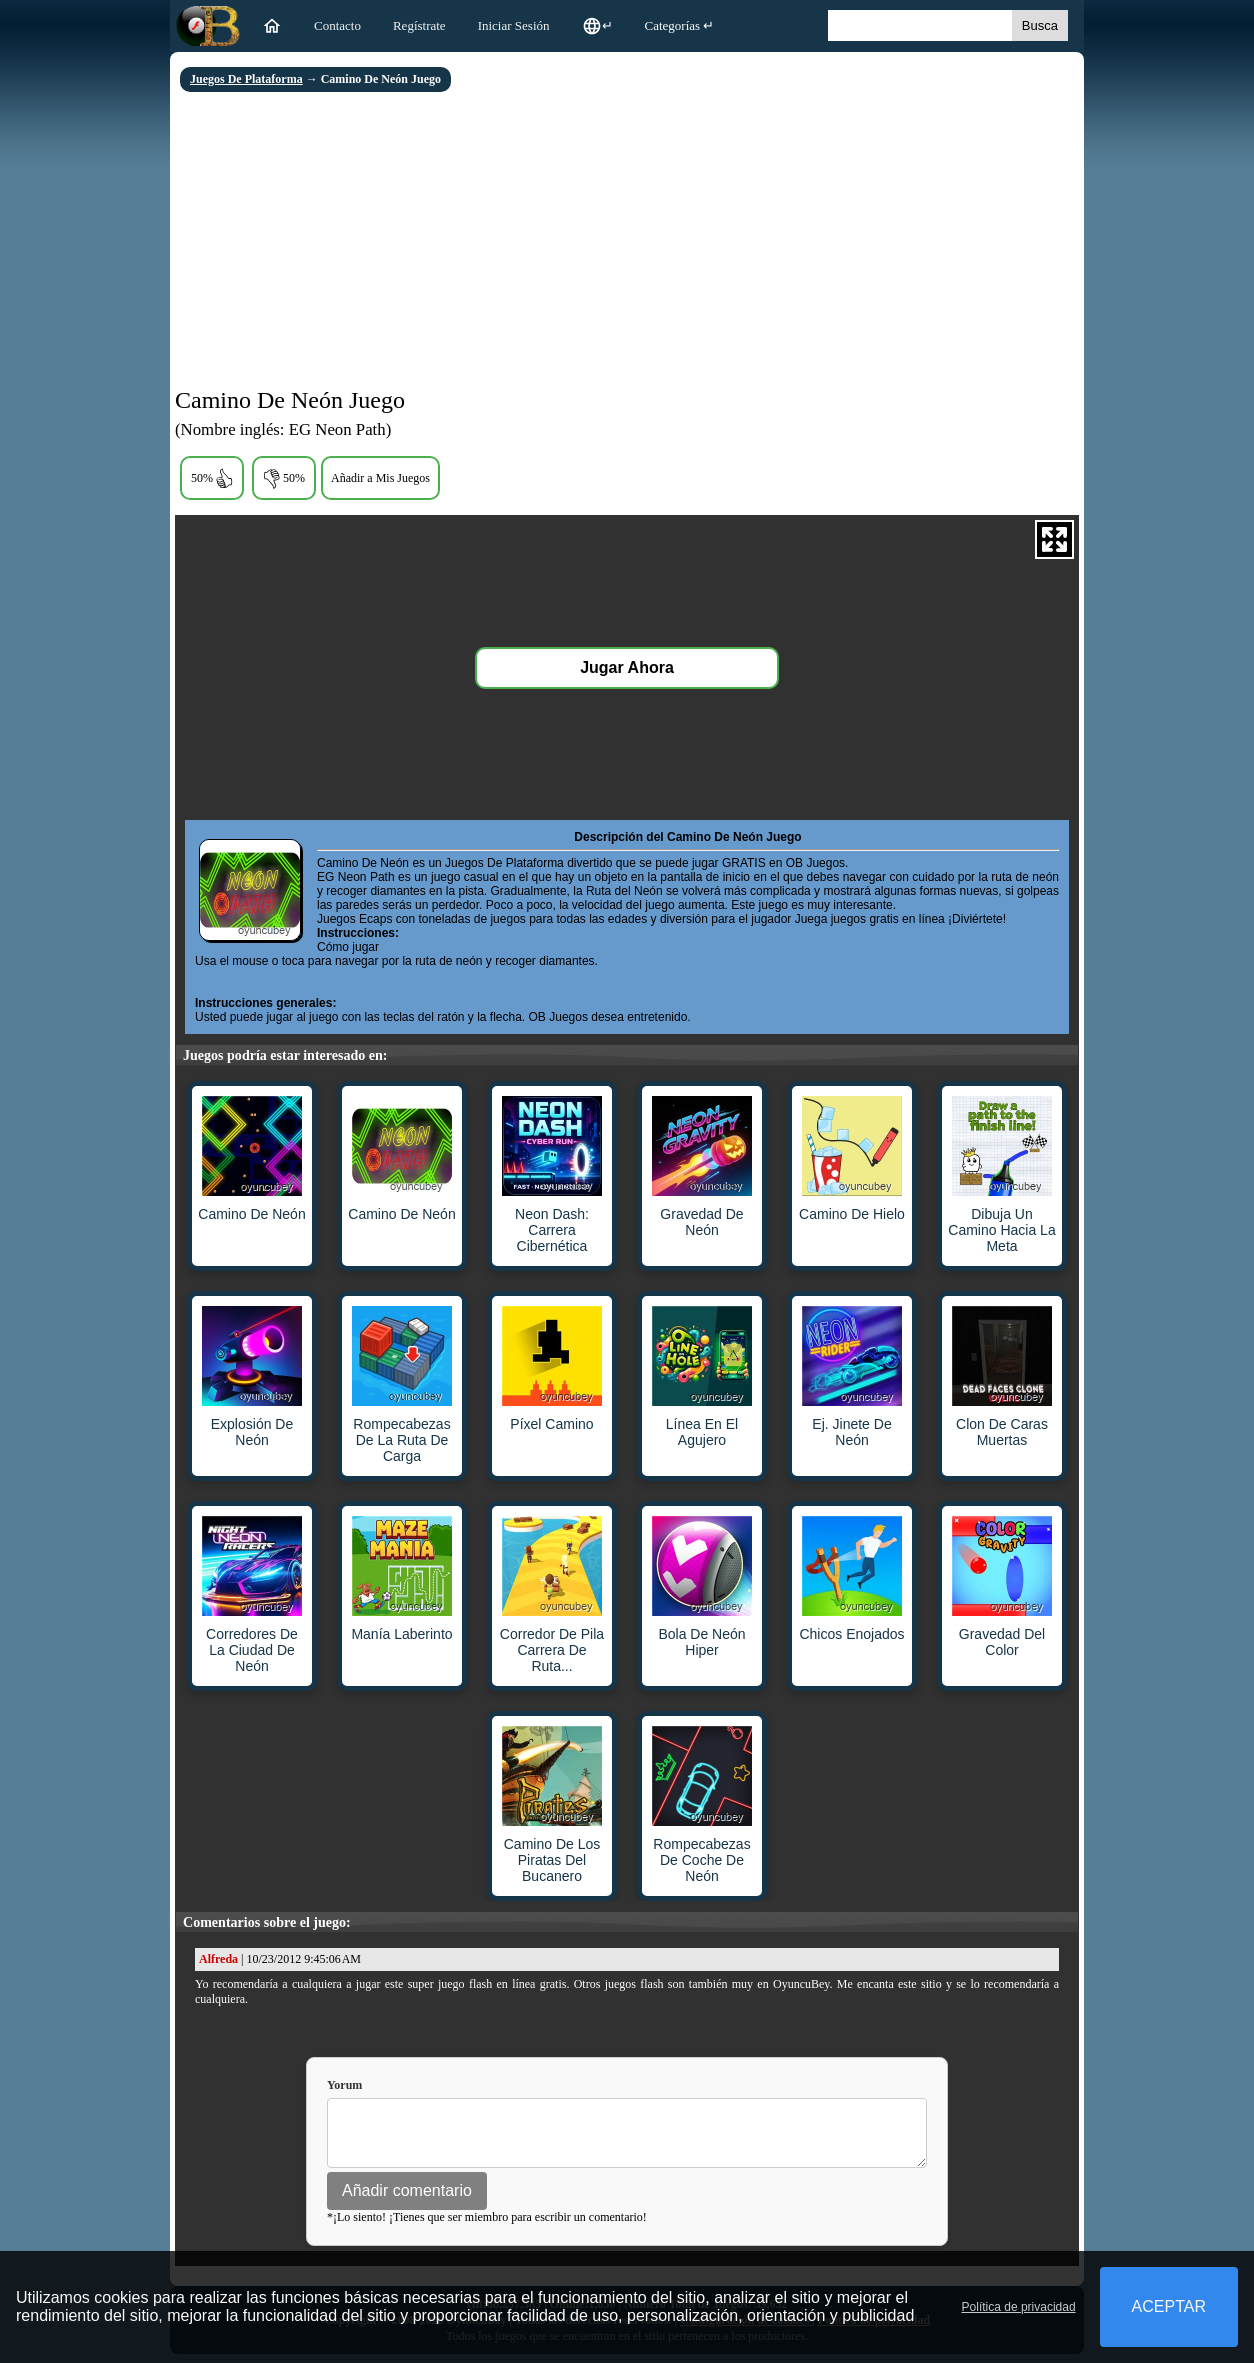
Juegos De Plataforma (246, 79)
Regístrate (419, 25)
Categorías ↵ (680, 25)
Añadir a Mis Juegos (380, 478)
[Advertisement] (627, 242)
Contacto (337, 25)
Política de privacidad (1019, 2307)
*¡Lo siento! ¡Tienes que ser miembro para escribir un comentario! (487, 2226)
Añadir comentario (407, 2199)
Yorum (344, 2085)
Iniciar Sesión (514, 25)
